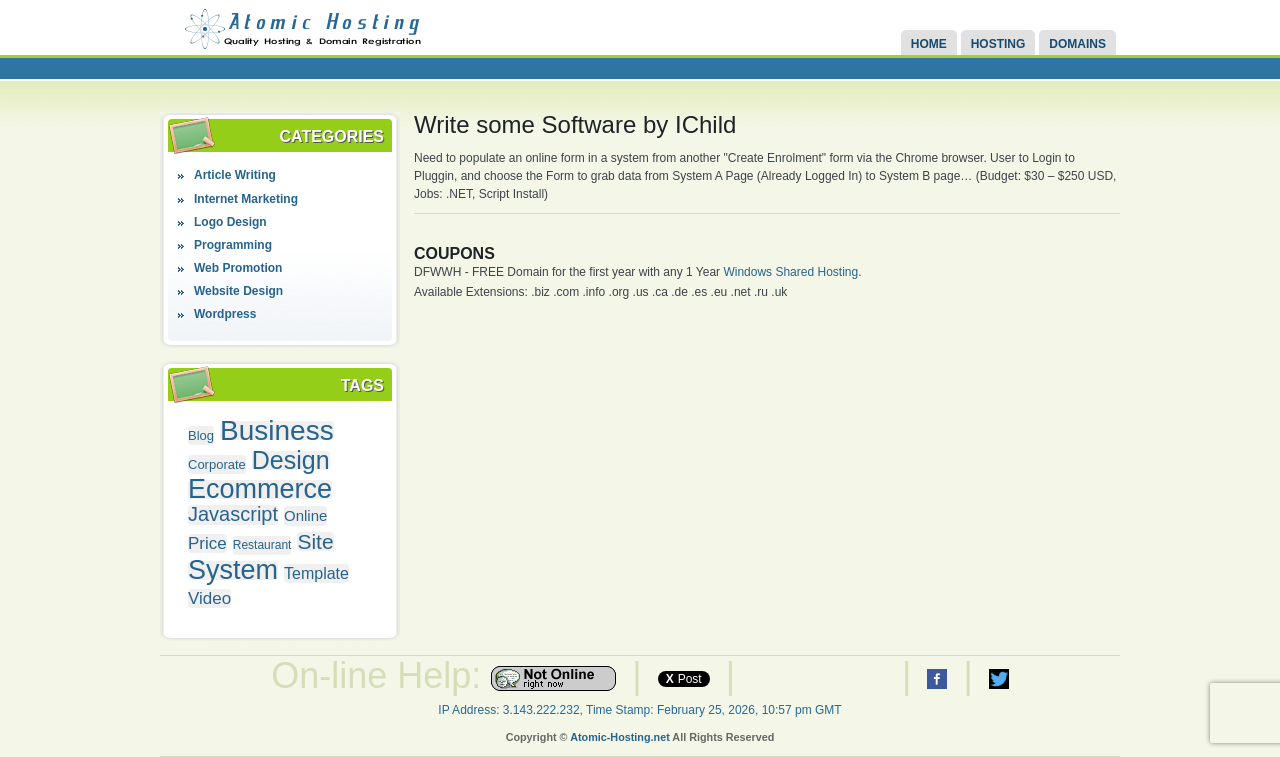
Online (305, 515)
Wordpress (225, 314)
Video (209, 598)
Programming (233, 245)
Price (207, 543)
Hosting (998, 44)
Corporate (217, 464)
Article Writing (235, 175)
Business (277, 430)
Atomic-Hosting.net (620, 737)
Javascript (233, 514)
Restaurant (262, 545)
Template (316, 573)
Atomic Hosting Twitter (999, 679)
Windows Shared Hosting (790, 272)
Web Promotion (238, 268)
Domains (1077, 44)
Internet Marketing (246, 199)
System (233, 570)
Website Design (238, 291)
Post (684, 679)
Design (291, 460)
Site (315, 541)
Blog (201, 435)
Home (929, 44)
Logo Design (230, 222)
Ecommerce (260, 489)
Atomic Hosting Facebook (937, 679)
